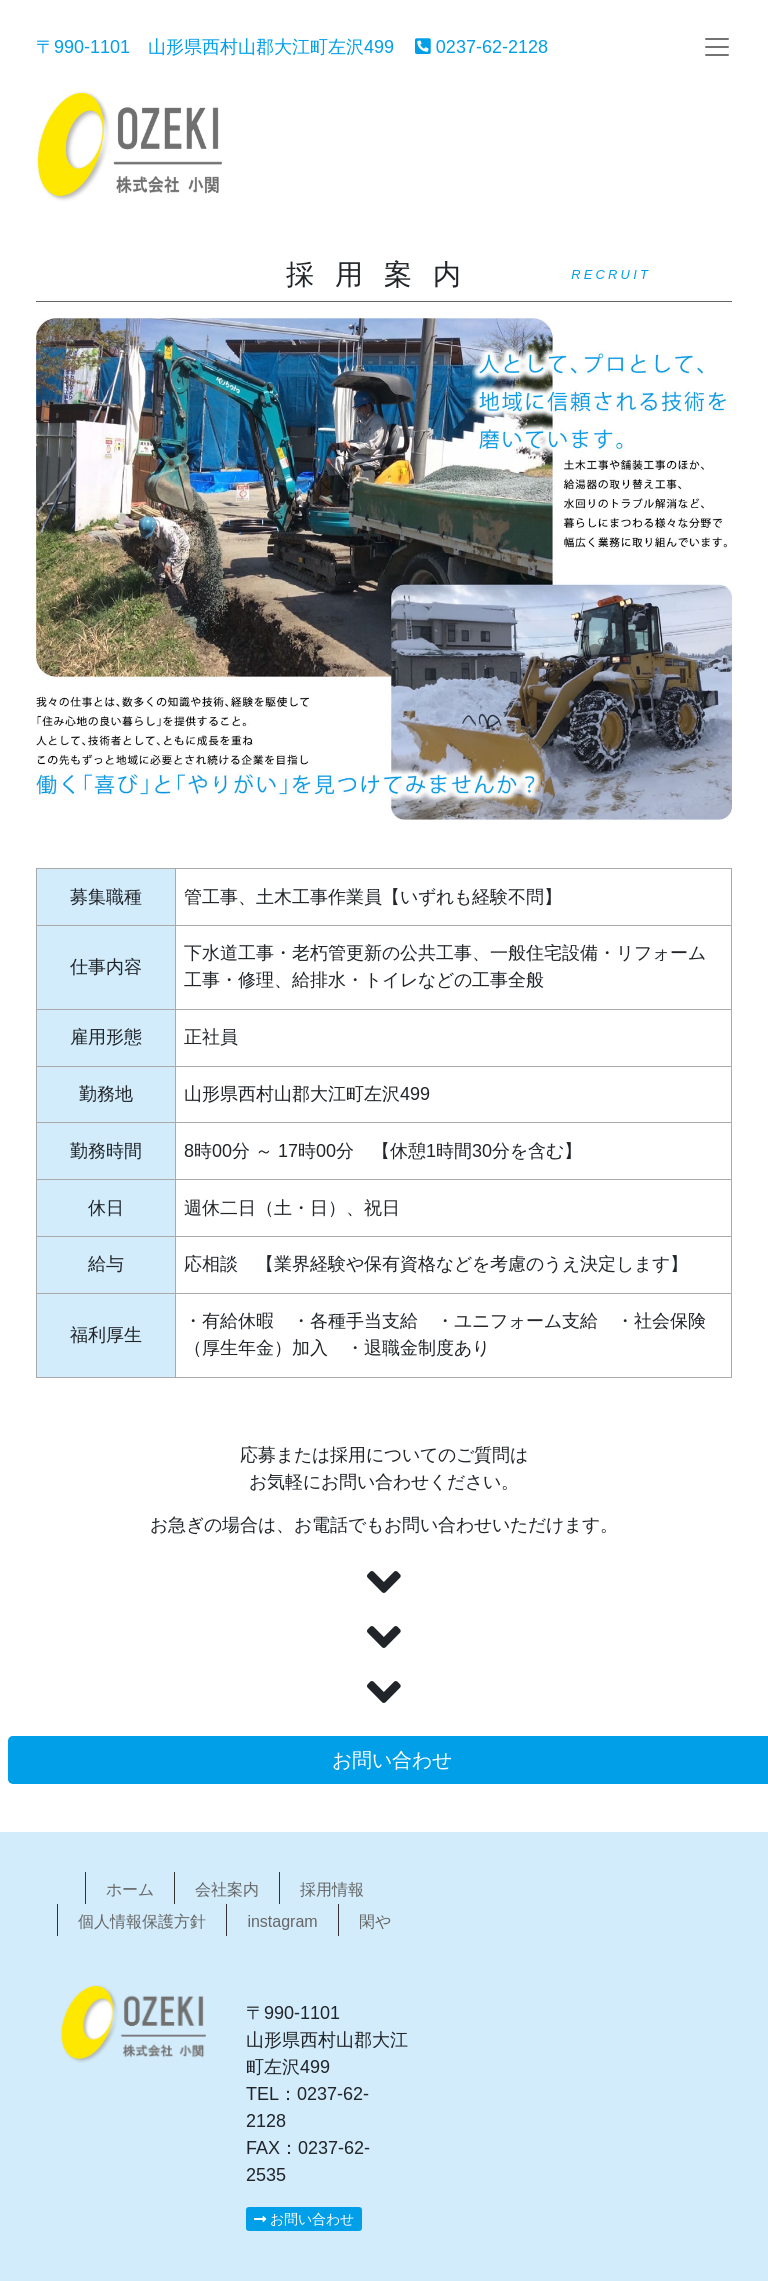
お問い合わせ (304, 2219)
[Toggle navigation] (717, 47)
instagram (282, 1921)
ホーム (130, 1889)
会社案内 (227, 1889)
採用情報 (332, 1889)
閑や (375, 1921)
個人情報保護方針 (142, 1921)
